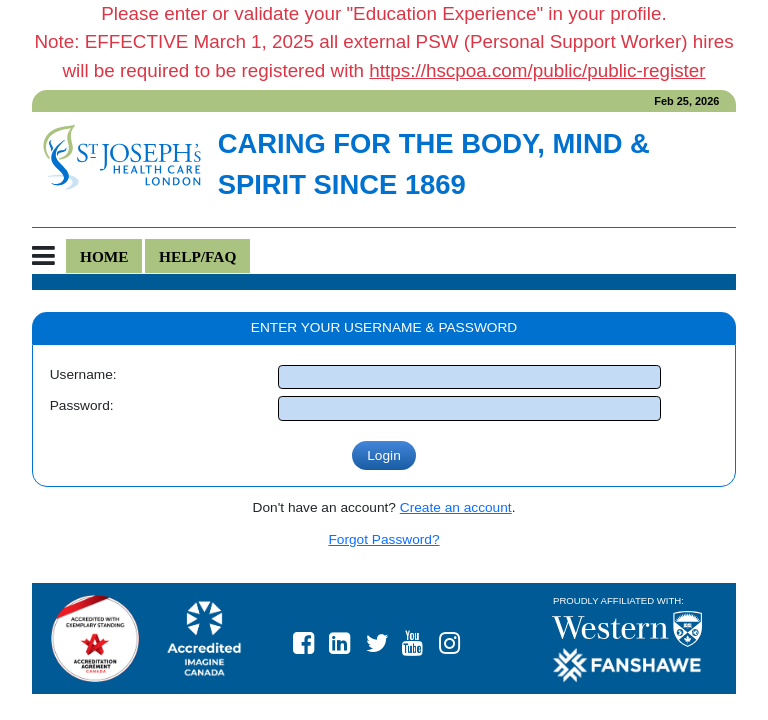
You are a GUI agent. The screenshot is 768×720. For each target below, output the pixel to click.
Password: (82, 405)
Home (104, 256)
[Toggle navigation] (49, 256)
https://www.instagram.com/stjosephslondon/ (458, 638)
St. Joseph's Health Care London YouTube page (421, 638)
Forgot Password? (383, 539)
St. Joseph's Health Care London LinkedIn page (348, 638)
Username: (83, 374)
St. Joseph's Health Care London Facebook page (312, 638)
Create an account (456, 507)
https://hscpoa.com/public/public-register (537, 70)
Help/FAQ (197, 256)
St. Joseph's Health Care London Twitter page (385, 638)
